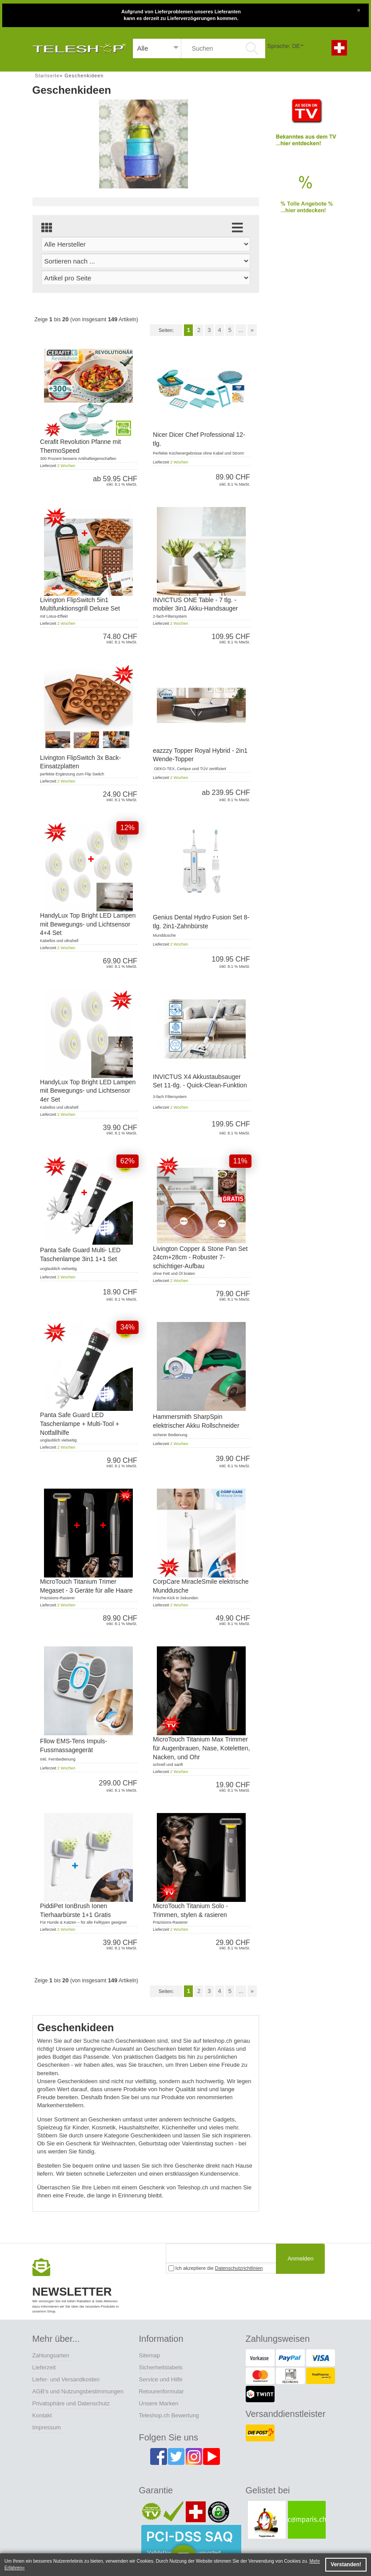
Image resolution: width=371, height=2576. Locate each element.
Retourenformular (161, 2391)
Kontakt (42, 2415)
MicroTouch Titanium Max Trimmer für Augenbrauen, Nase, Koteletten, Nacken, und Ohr (201, 1748)
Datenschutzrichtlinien (239, 2268)
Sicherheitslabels (161, 2367)
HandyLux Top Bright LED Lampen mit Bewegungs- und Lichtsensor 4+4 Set (88, 924)
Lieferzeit (44, 2367)
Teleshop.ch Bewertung (169, 2415)
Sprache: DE (283, 46)
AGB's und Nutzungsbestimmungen (78, 2391)
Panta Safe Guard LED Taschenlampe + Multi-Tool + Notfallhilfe (79, 1423)
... (241, 330)
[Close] (358, 9)
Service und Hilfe (161, 2379)
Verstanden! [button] (346, 2564)
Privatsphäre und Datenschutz (71, 2403)
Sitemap (149, 2355)
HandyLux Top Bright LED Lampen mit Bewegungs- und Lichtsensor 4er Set (88, 1090)
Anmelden (300, 2258)
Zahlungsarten (50, 2355)
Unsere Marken (159, 2403)
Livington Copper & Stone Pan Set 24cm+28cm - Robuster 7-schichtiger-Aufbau (200, 1257)
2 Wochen (66, 465)
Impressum (46, 2427)
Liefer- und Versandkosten (66, 2379)
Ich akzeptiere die (215, 2268)
